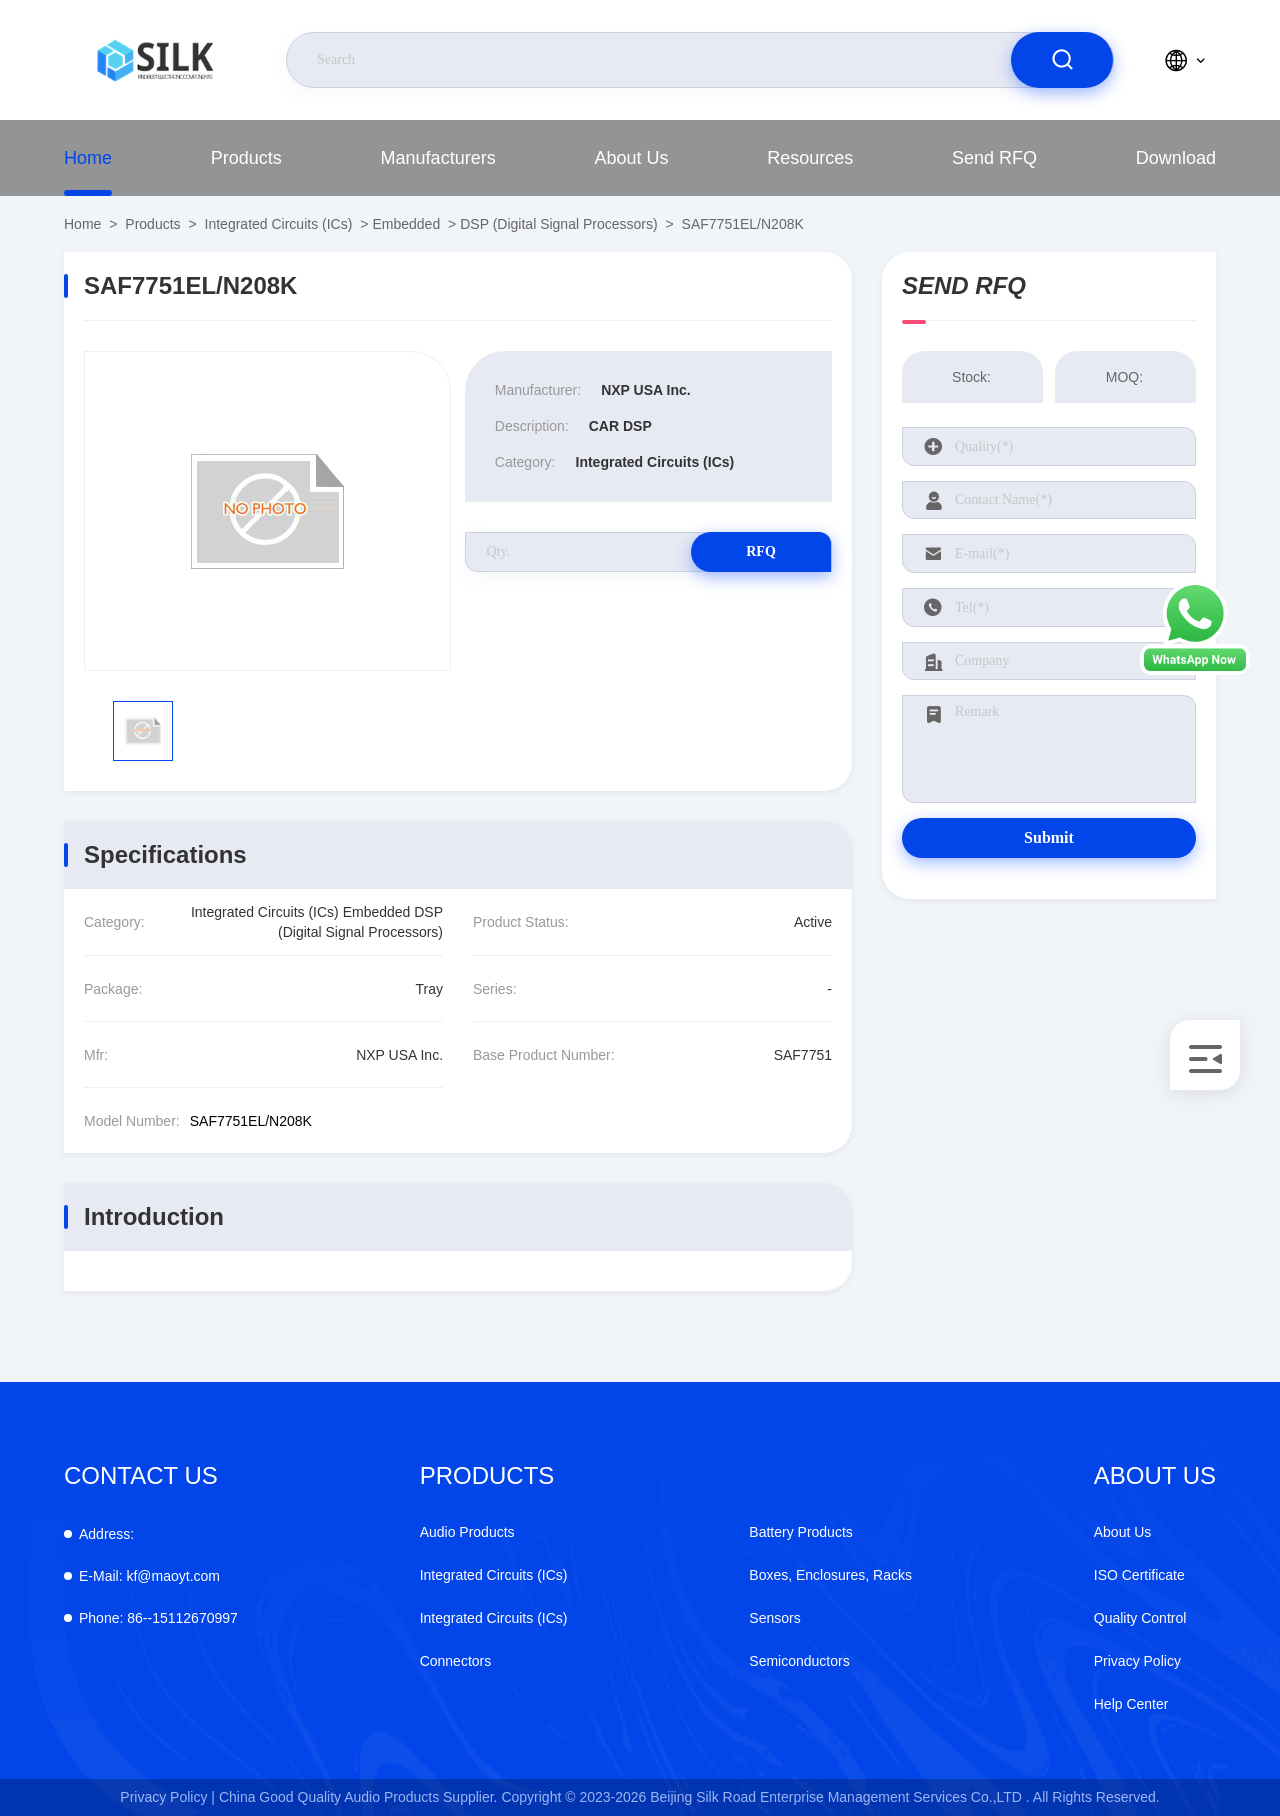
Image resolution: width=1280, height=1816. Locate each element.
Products (246, 158)
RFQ (761, 551)
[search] (1062, 60)
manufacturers (438, 158)
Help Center (1131, 1704)
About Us (631, 158)
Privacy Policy (1137, 1661)
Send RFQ (994, 158)
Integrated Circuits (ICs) (279, 224)
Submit (1049, 837)
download (1176, 158)
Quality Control (1140, 1618)
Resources (810, 158)
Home (88, 158)
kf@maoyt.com (149, 1576)
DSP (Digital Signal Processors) (558, 224)
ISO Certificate (1139, 1575)
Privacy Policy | (167, 1797)
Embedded (406, 224)
